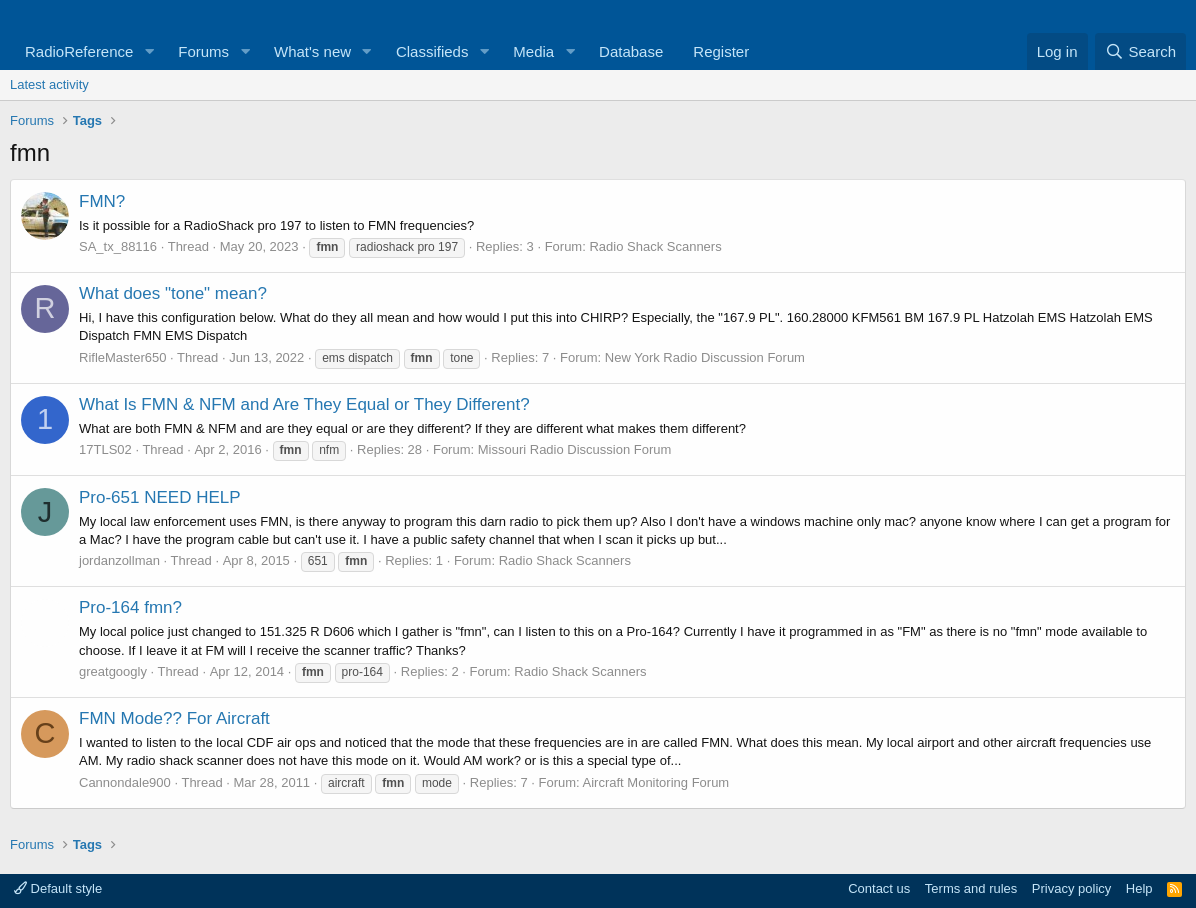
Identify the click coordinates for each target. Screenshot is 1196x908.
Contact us (879, 888)
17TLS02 (105, 449)
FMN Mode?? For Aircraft (174, 718)
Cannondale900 (125, 782)
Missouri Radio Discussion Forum (575, 449)
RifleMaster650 (122, 357)
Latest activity (49, 84)
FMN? (102, 201)
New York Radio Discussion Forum (705, 357)
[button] (149, 51)
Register (721, 51)
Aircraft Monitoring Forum (656, 782)
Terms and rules (971, 888)
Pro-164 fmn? (130, 607)
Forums (203, 51)
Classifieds (432, 51)
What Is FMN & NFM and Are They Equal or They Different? (304, 404)
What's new (312, 51)
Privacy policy (1071, 888)
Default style (58, 888)
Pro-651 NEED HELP (160, 497)
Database (631, 51)
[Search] (1140, 51)
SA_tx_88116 (118, 246)
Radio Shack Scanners (655, 246)
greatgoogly (113, 671)
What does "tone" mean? (173, 293)
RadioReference (79, 51)
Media (533, 51)
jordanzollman (119, 560)
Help (1139, 888)
